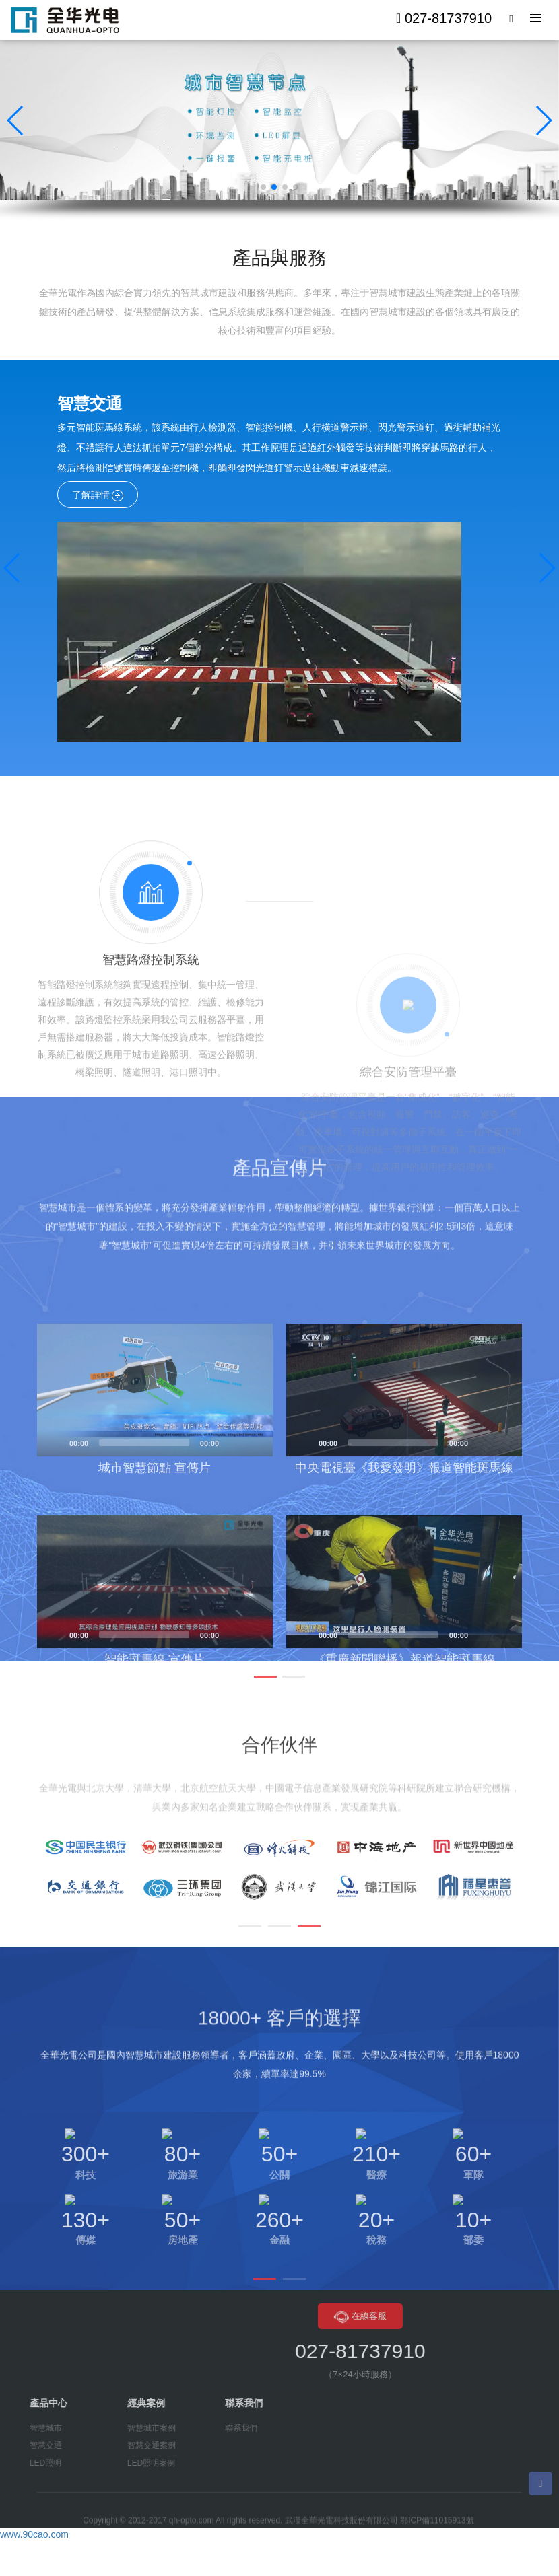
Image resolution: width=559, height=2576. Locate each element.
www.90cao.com (34, 2536)
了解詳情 (98, 495)
